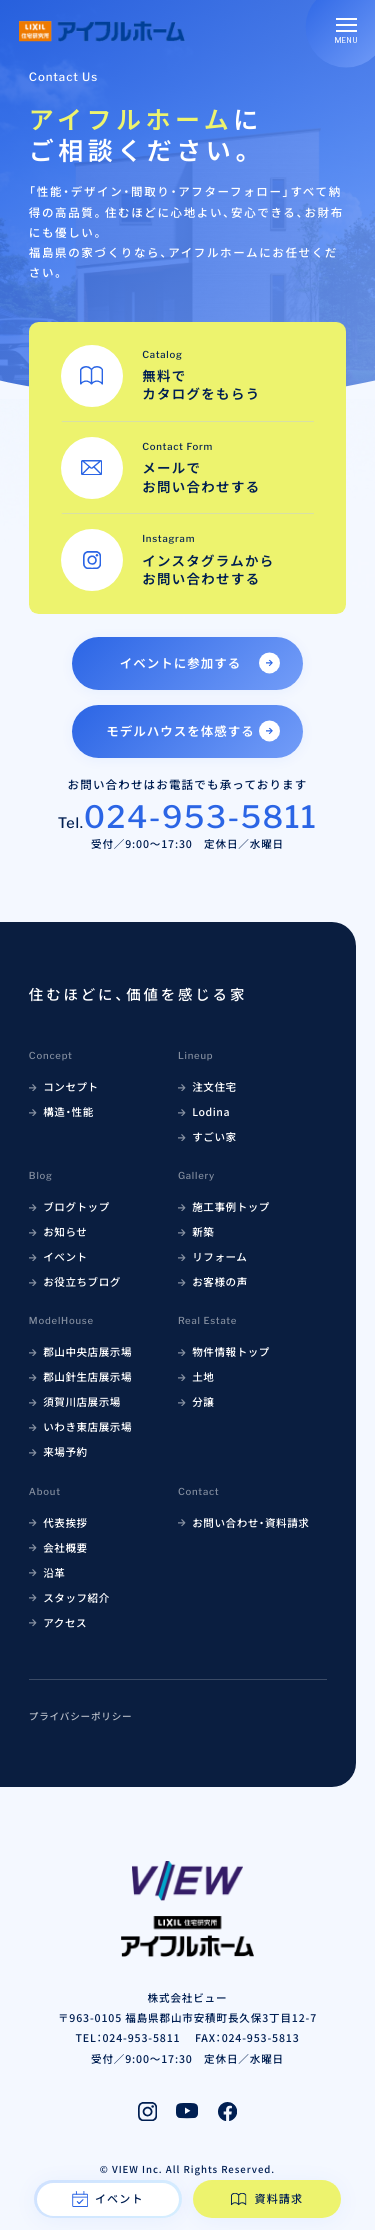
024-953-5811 (201, 817)
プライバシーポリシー (81, 1716)
